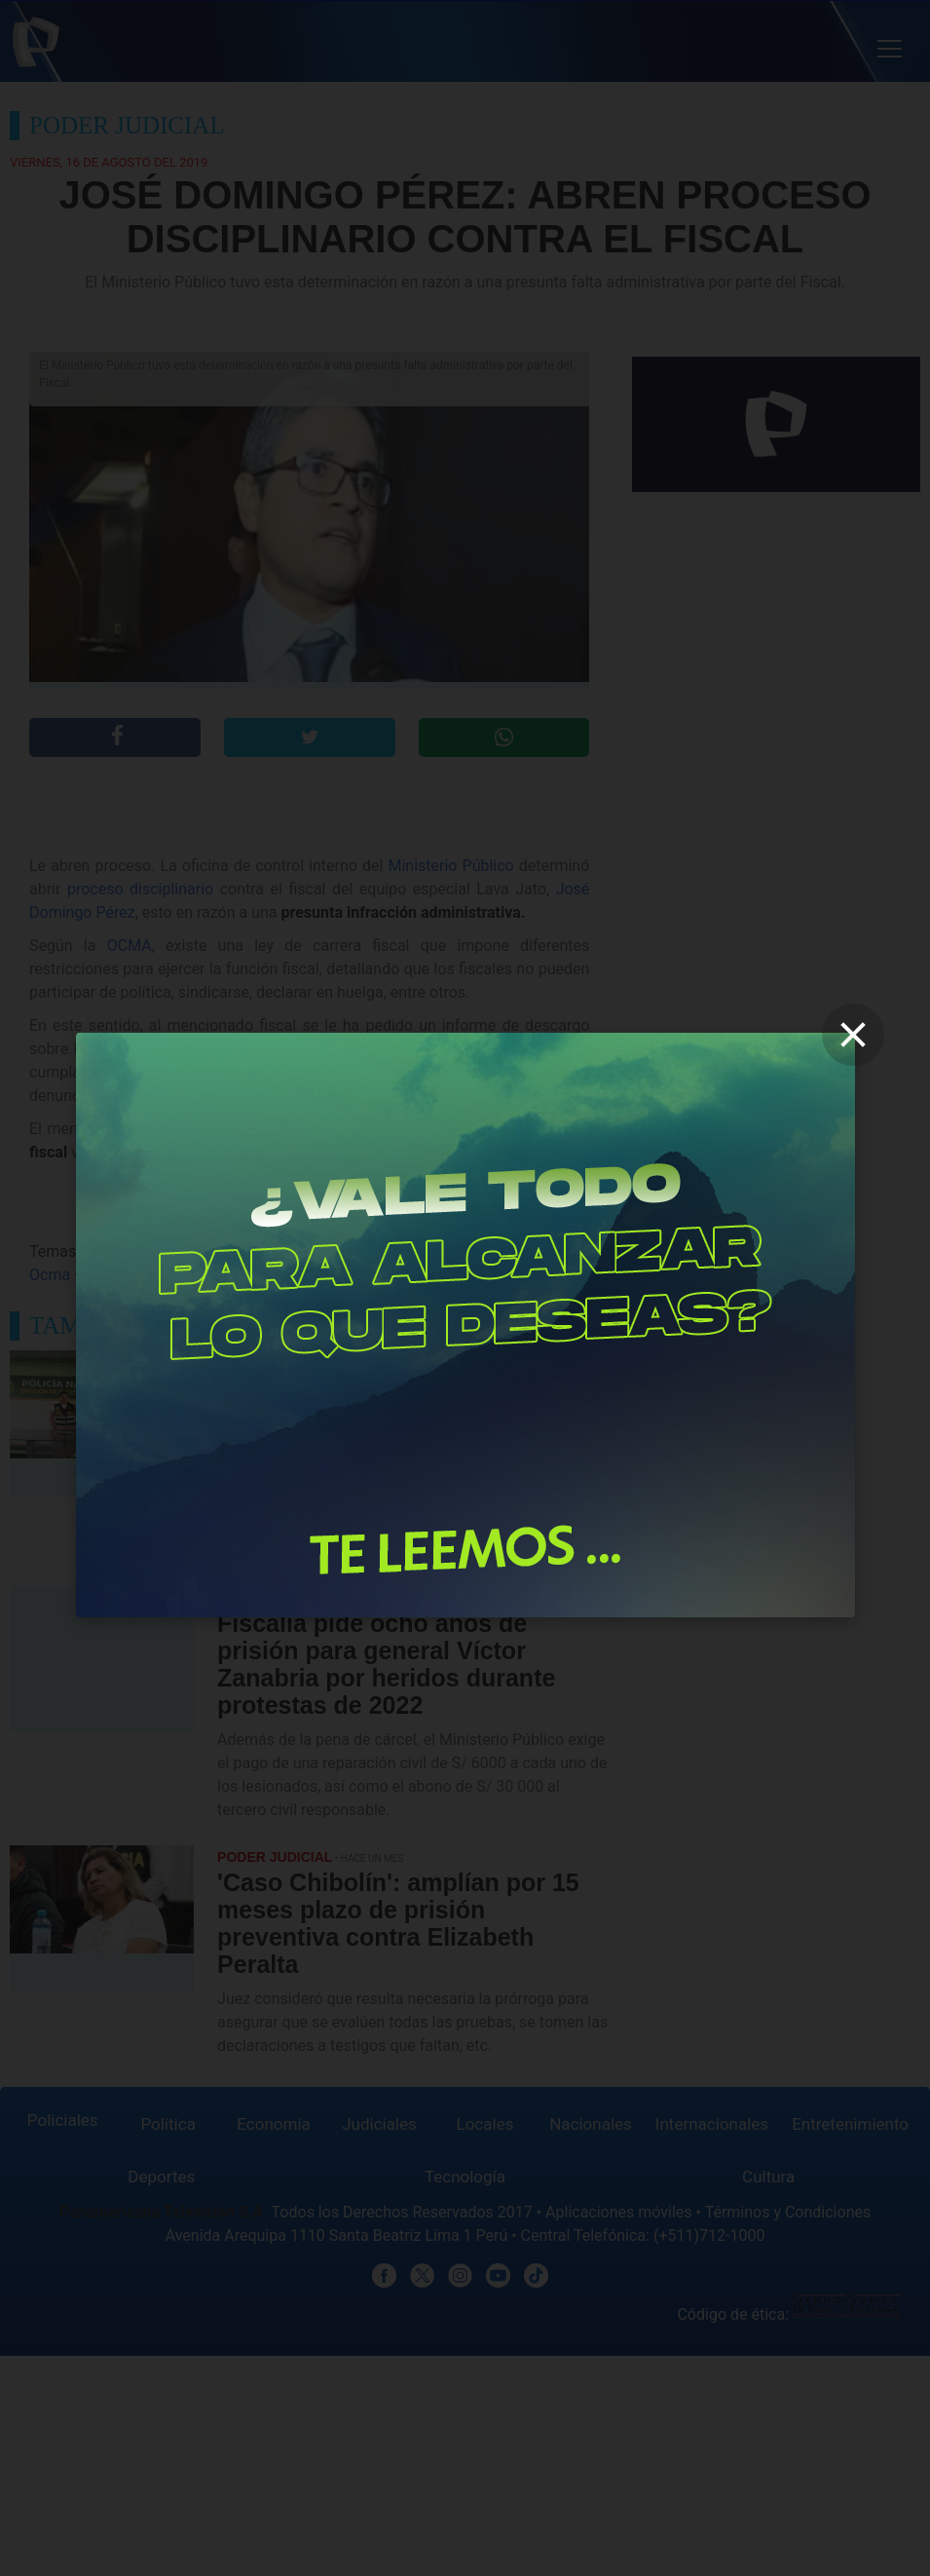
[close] (853, 1035)
